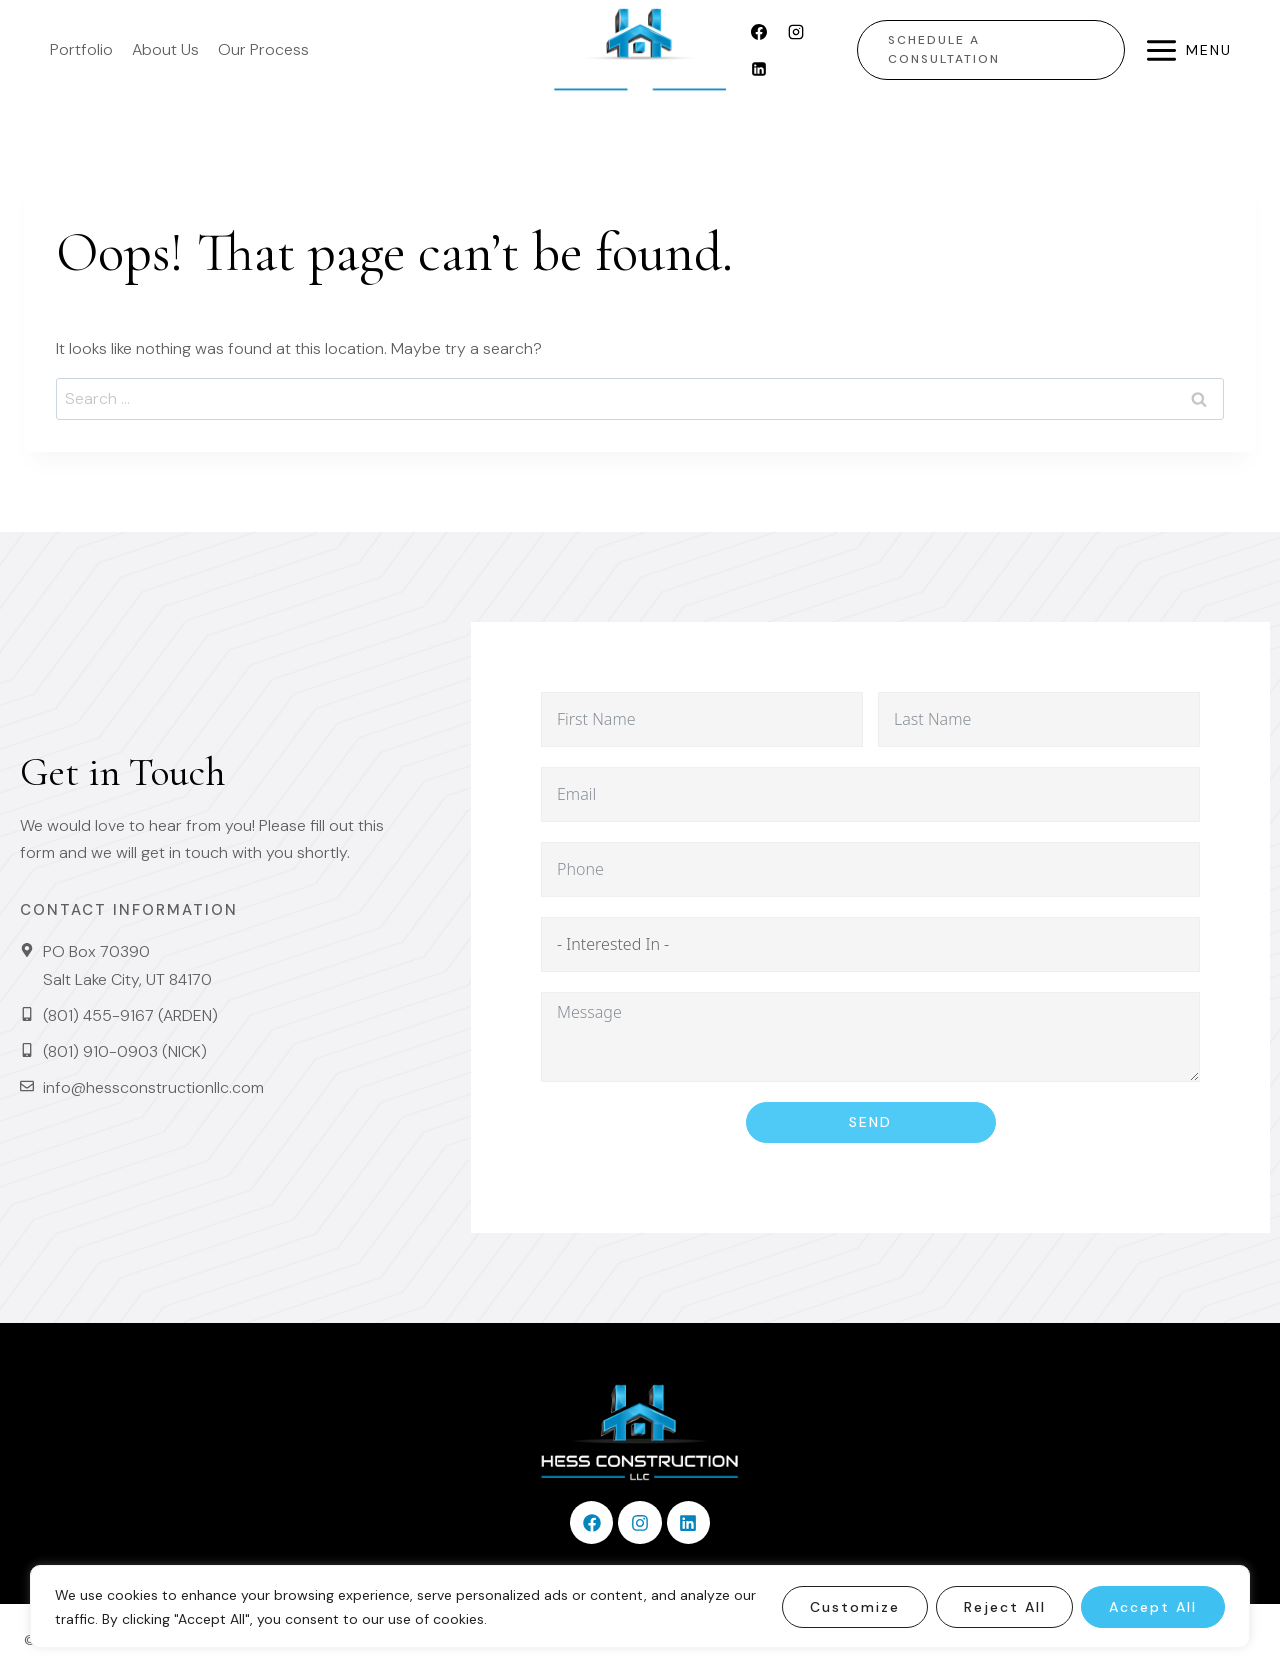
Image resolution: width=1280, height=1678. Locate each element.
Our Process (263, 49)
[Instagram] (796, 32)
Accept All (1153, 1607)
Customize (854, 1607)
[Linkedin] (759, 69)
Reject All (1004, 1607)
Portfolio (81, 49)
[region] (640, 1606)
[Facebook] (759, 32)
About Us (165, 49)
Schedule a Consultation (944, 49)
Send (870, 1122)
